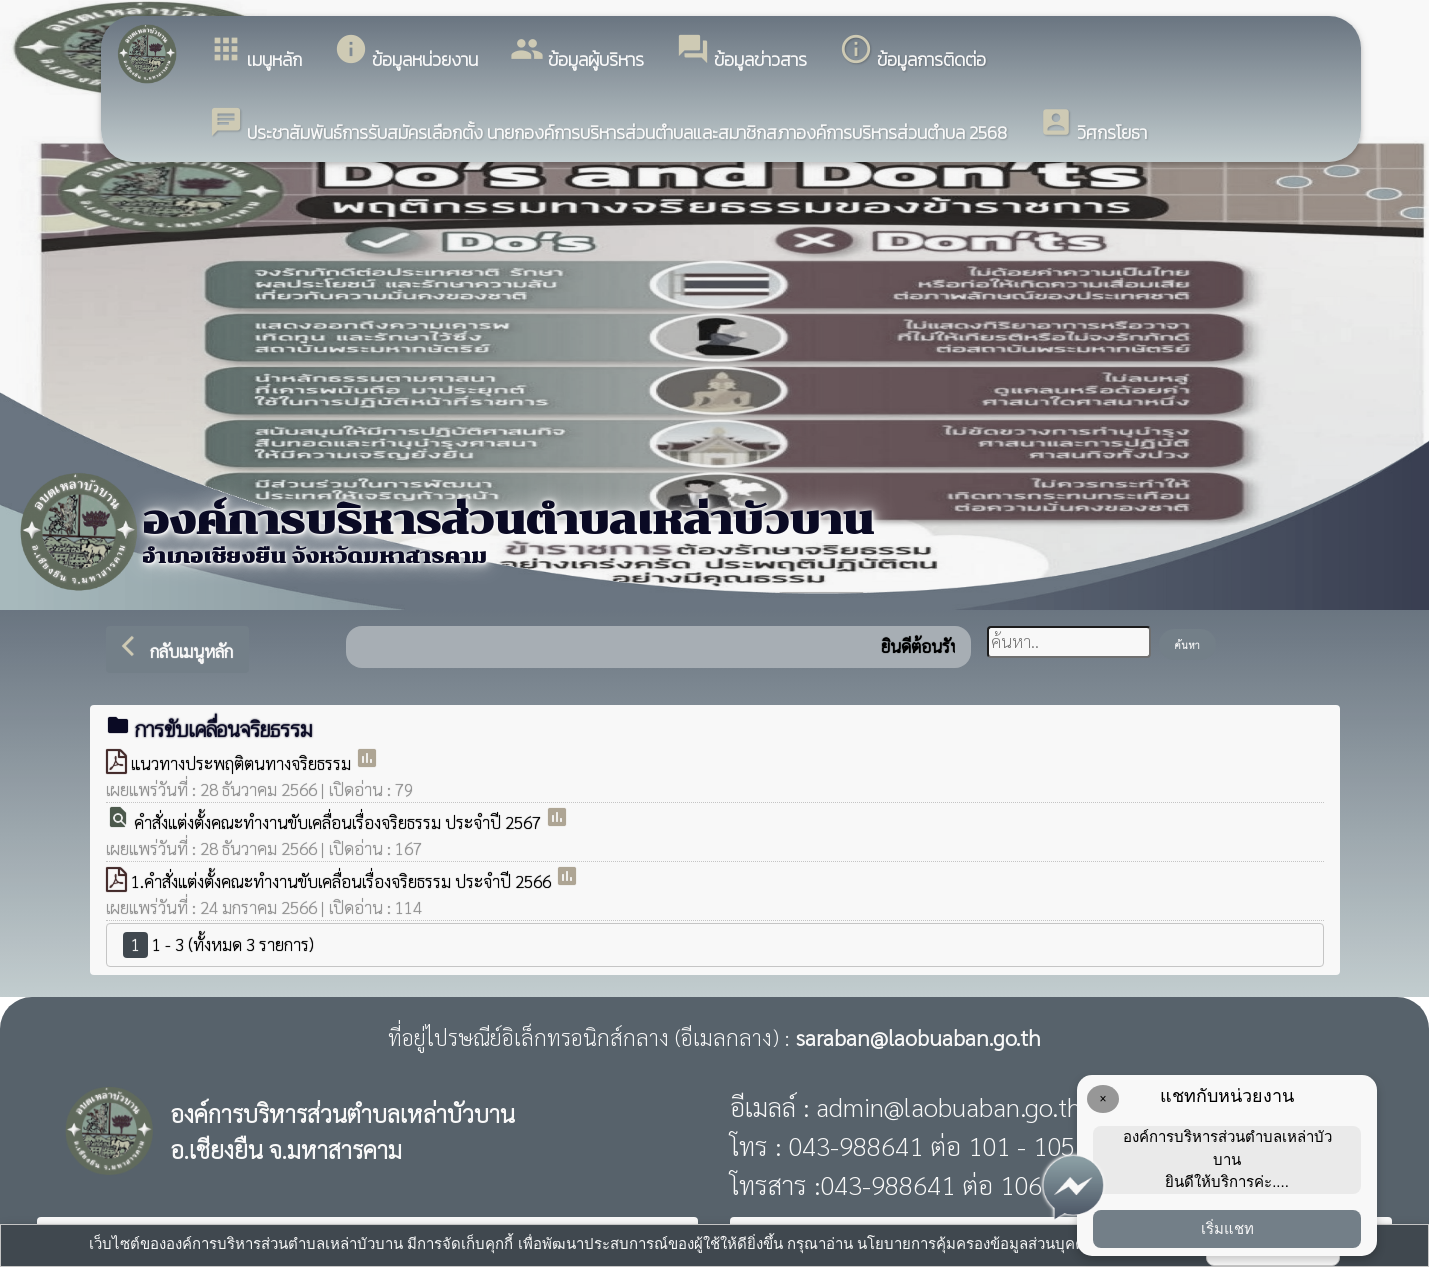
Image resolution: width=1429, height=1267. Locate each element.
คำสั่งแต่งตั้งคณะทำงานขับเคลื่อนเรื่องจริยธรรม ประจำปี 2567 (339, 822)
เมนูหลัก (255, 52)
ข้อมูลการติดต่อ (912, 52)
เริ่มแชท (1227, 1228)
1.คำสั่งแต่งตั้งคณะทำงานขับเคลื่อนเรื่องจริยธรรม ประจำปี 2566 (343, 881)
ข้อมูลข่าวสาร (741, 52)
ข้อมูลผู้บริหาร (577, 52)
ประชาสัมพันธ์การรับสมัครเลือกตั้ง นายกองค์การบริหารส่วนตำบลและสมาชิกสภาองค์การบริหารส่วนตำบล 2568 (608, 125)
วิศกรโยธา (1093, 125)
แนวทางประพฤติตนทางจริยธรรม (243, 763)
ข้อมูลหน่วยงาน (406, 52)
